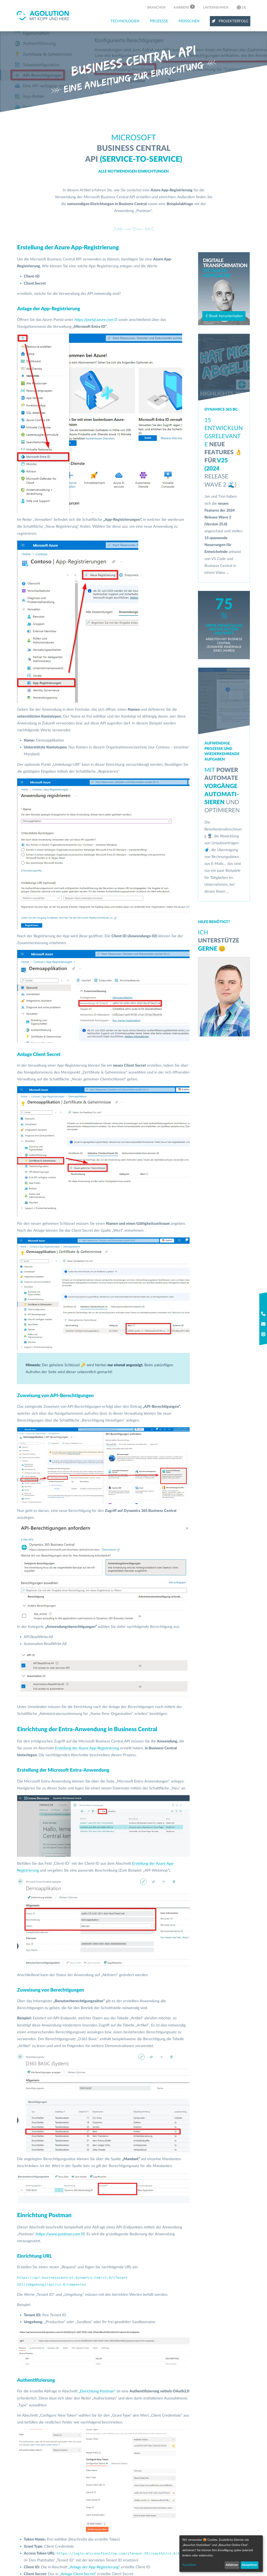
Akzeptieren (249, 2564)
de (241, 7)
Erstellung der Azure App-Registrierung (87, 1751)
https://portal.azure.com (95, 323)
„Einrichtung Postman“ (97, 2395)
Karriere (184, 7)
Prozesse (159, 21)
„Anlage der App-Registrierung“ (94, 2570)
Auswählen (189, 2564)
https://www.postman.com (60, 2237)
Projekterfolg (230, 21)
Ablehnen (232, 2564)
